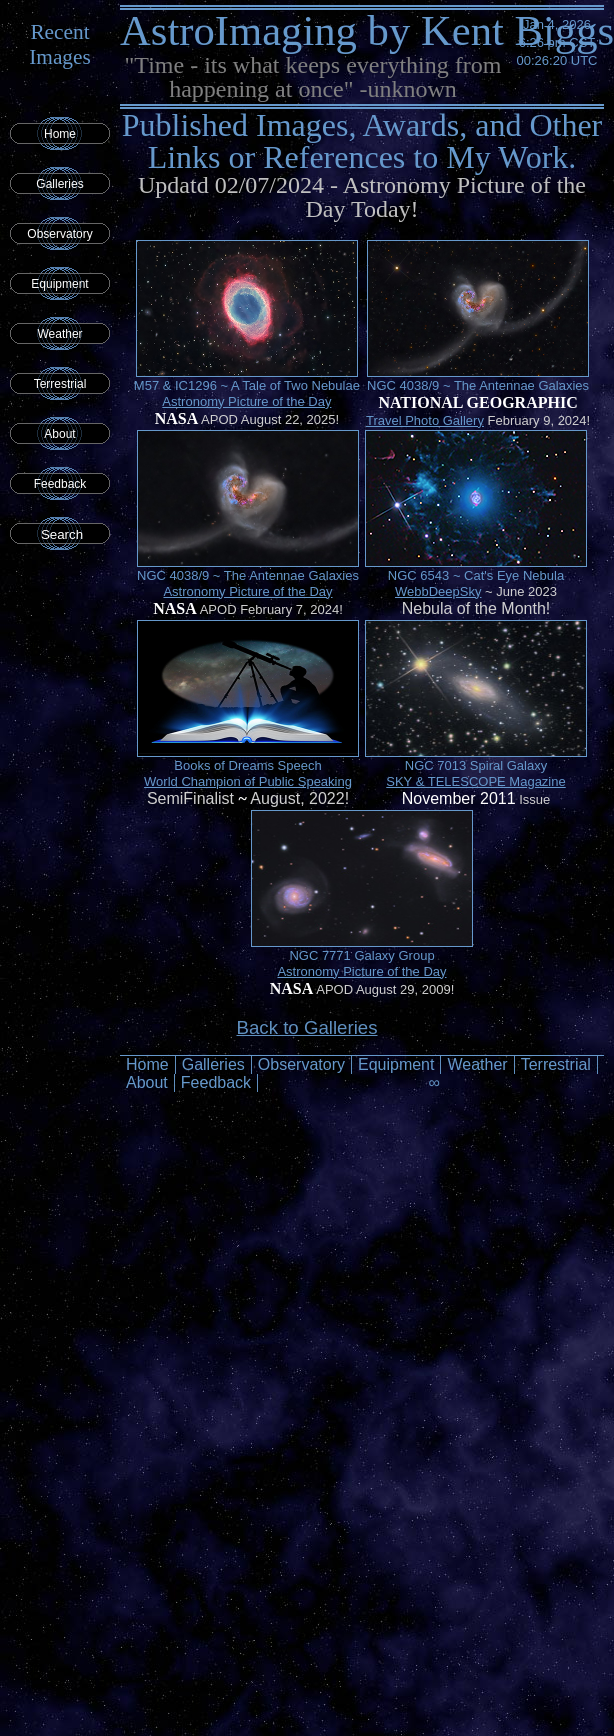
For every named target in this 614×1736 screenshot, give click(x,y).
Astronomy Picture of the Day (246, 401)
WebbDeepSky (438, 591)
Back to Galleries (306, 1027)
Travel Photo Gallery (425, 420)
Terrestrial (60, 384)
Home (60, 134)
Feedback (60, 484)
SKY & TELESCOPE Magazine (475, 781)
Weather (59, 334)
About (59, 434)
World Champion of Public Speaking (248, 781)
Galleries (59, 184)
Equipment (59, 284)
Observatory (59, 234)
